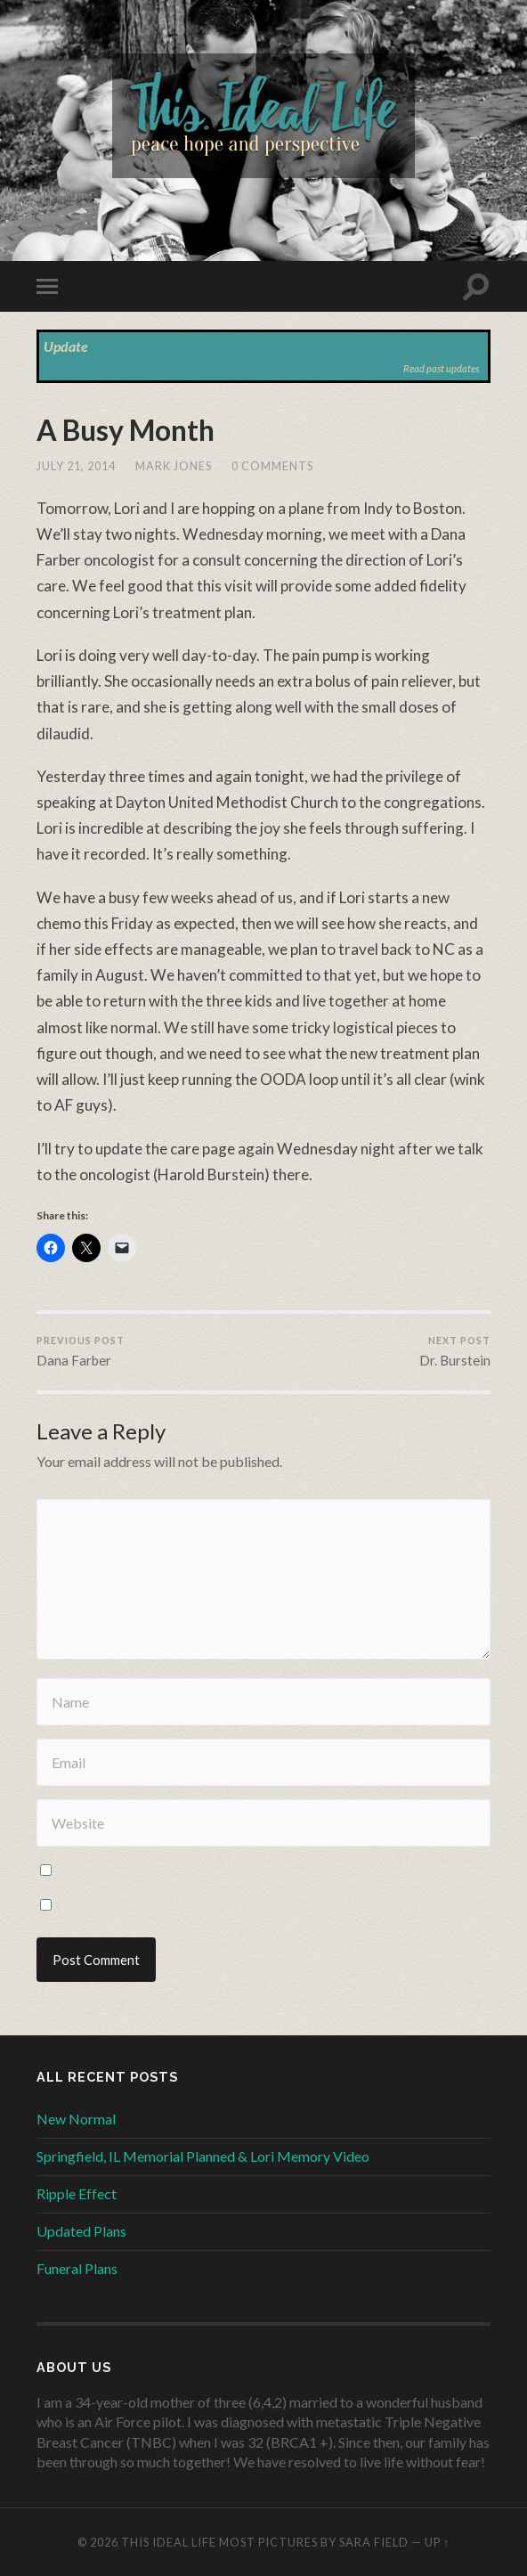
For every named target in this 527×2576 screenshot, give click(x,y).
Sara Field (374, 2542)
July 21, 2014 (76, 466)
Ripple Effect (76, 2193)
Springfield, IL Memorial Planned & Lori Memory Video (202, 2156)
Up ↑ (437, 2542)
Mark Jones (173, 466)
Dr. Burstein (455, 1351)
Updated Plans (81, 2230)
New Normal (76, 2118)
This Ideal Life (168, 2542)
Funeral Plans (77, 2268)
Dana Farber (80, 1351)
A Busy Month (125, 429)
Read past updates (441, 368)
